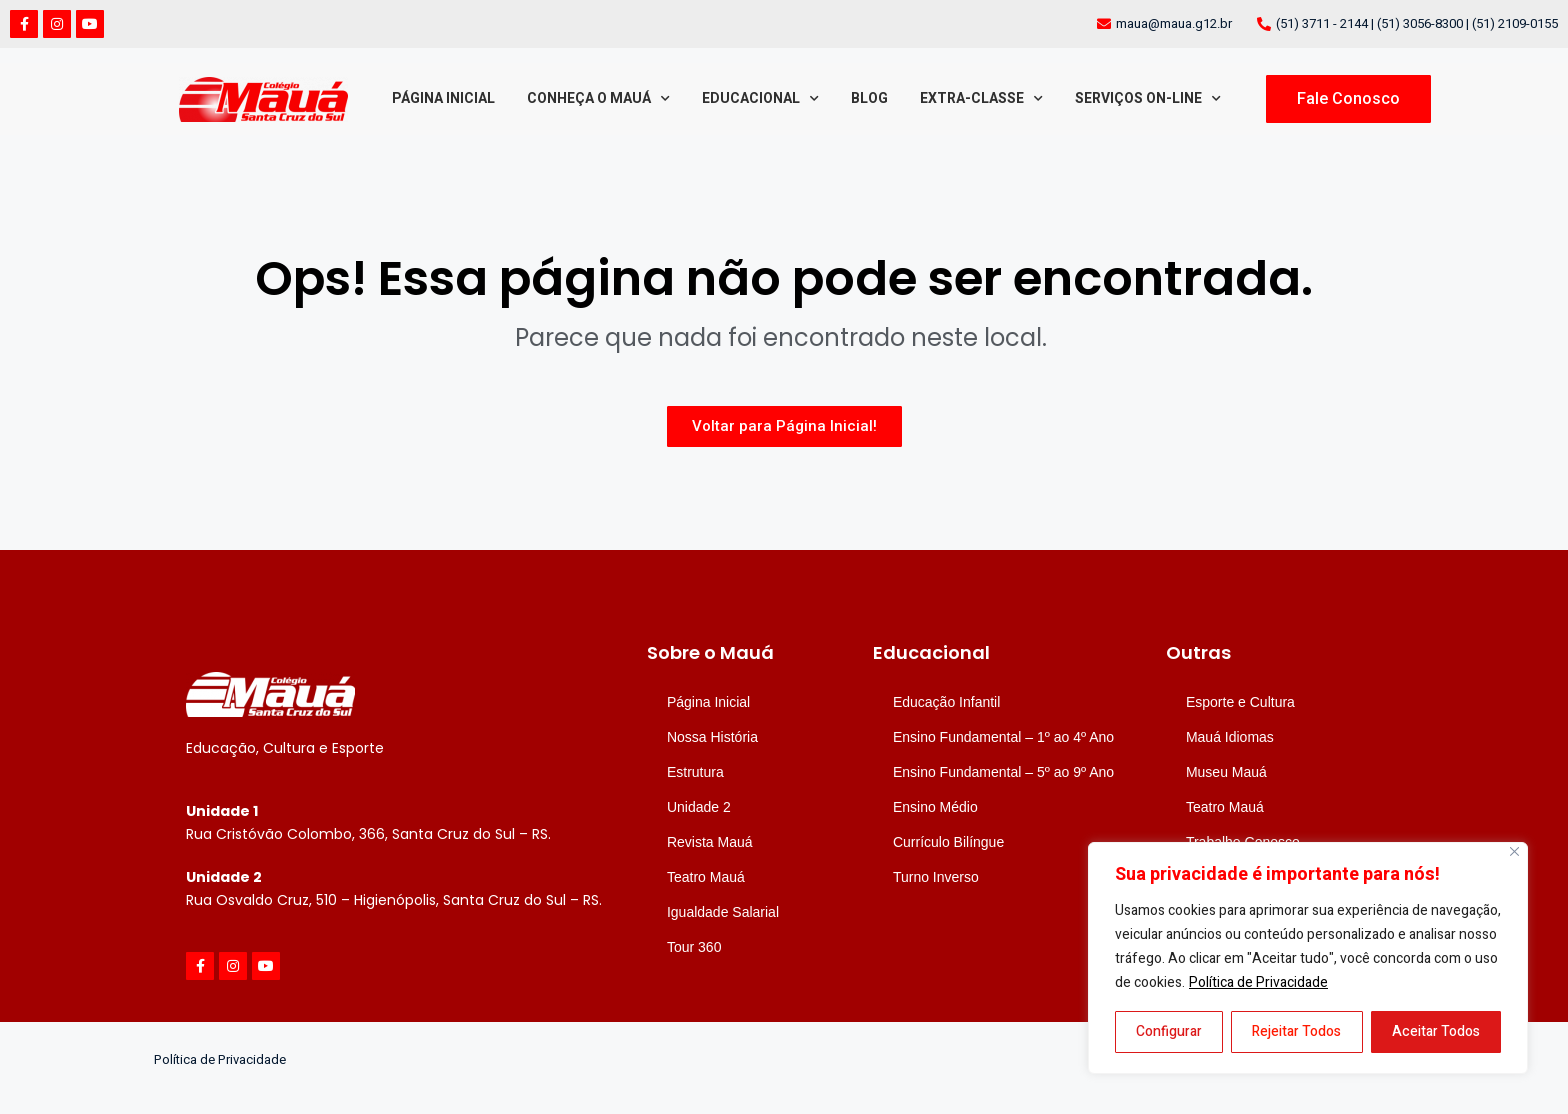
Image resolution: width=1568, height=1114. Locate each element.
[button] (1348, 99)
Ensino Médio (935, 807)
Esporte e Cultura (1240, 702)
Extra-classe (981, 99)
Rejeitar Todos (1296, 1031)
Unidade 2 (699, 807)
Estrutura (695, 772)
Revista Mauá (710, 842)
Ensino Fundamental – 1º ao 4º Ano (1003, 737)
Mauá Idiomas (1230, 737)
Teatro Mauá (706, 877)
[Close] (1514, 851)
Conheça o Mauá (598, 99)
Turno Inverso (936, 877)
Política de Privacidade (1258, 982)
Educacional (760, 99)
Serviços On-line (1148, 99)
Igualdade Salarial (723, 912)
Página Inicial (443, 98)
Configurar (1169, 1031)
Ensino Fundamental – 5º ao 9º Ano (1003, 772)
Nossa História (712, 737)
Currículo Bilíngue (948, 842)
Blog (869, 98)
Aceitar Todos (1436, 1031)
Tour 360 (694, 947)
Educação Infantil (946, 702)
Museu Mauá (1226, 772)
